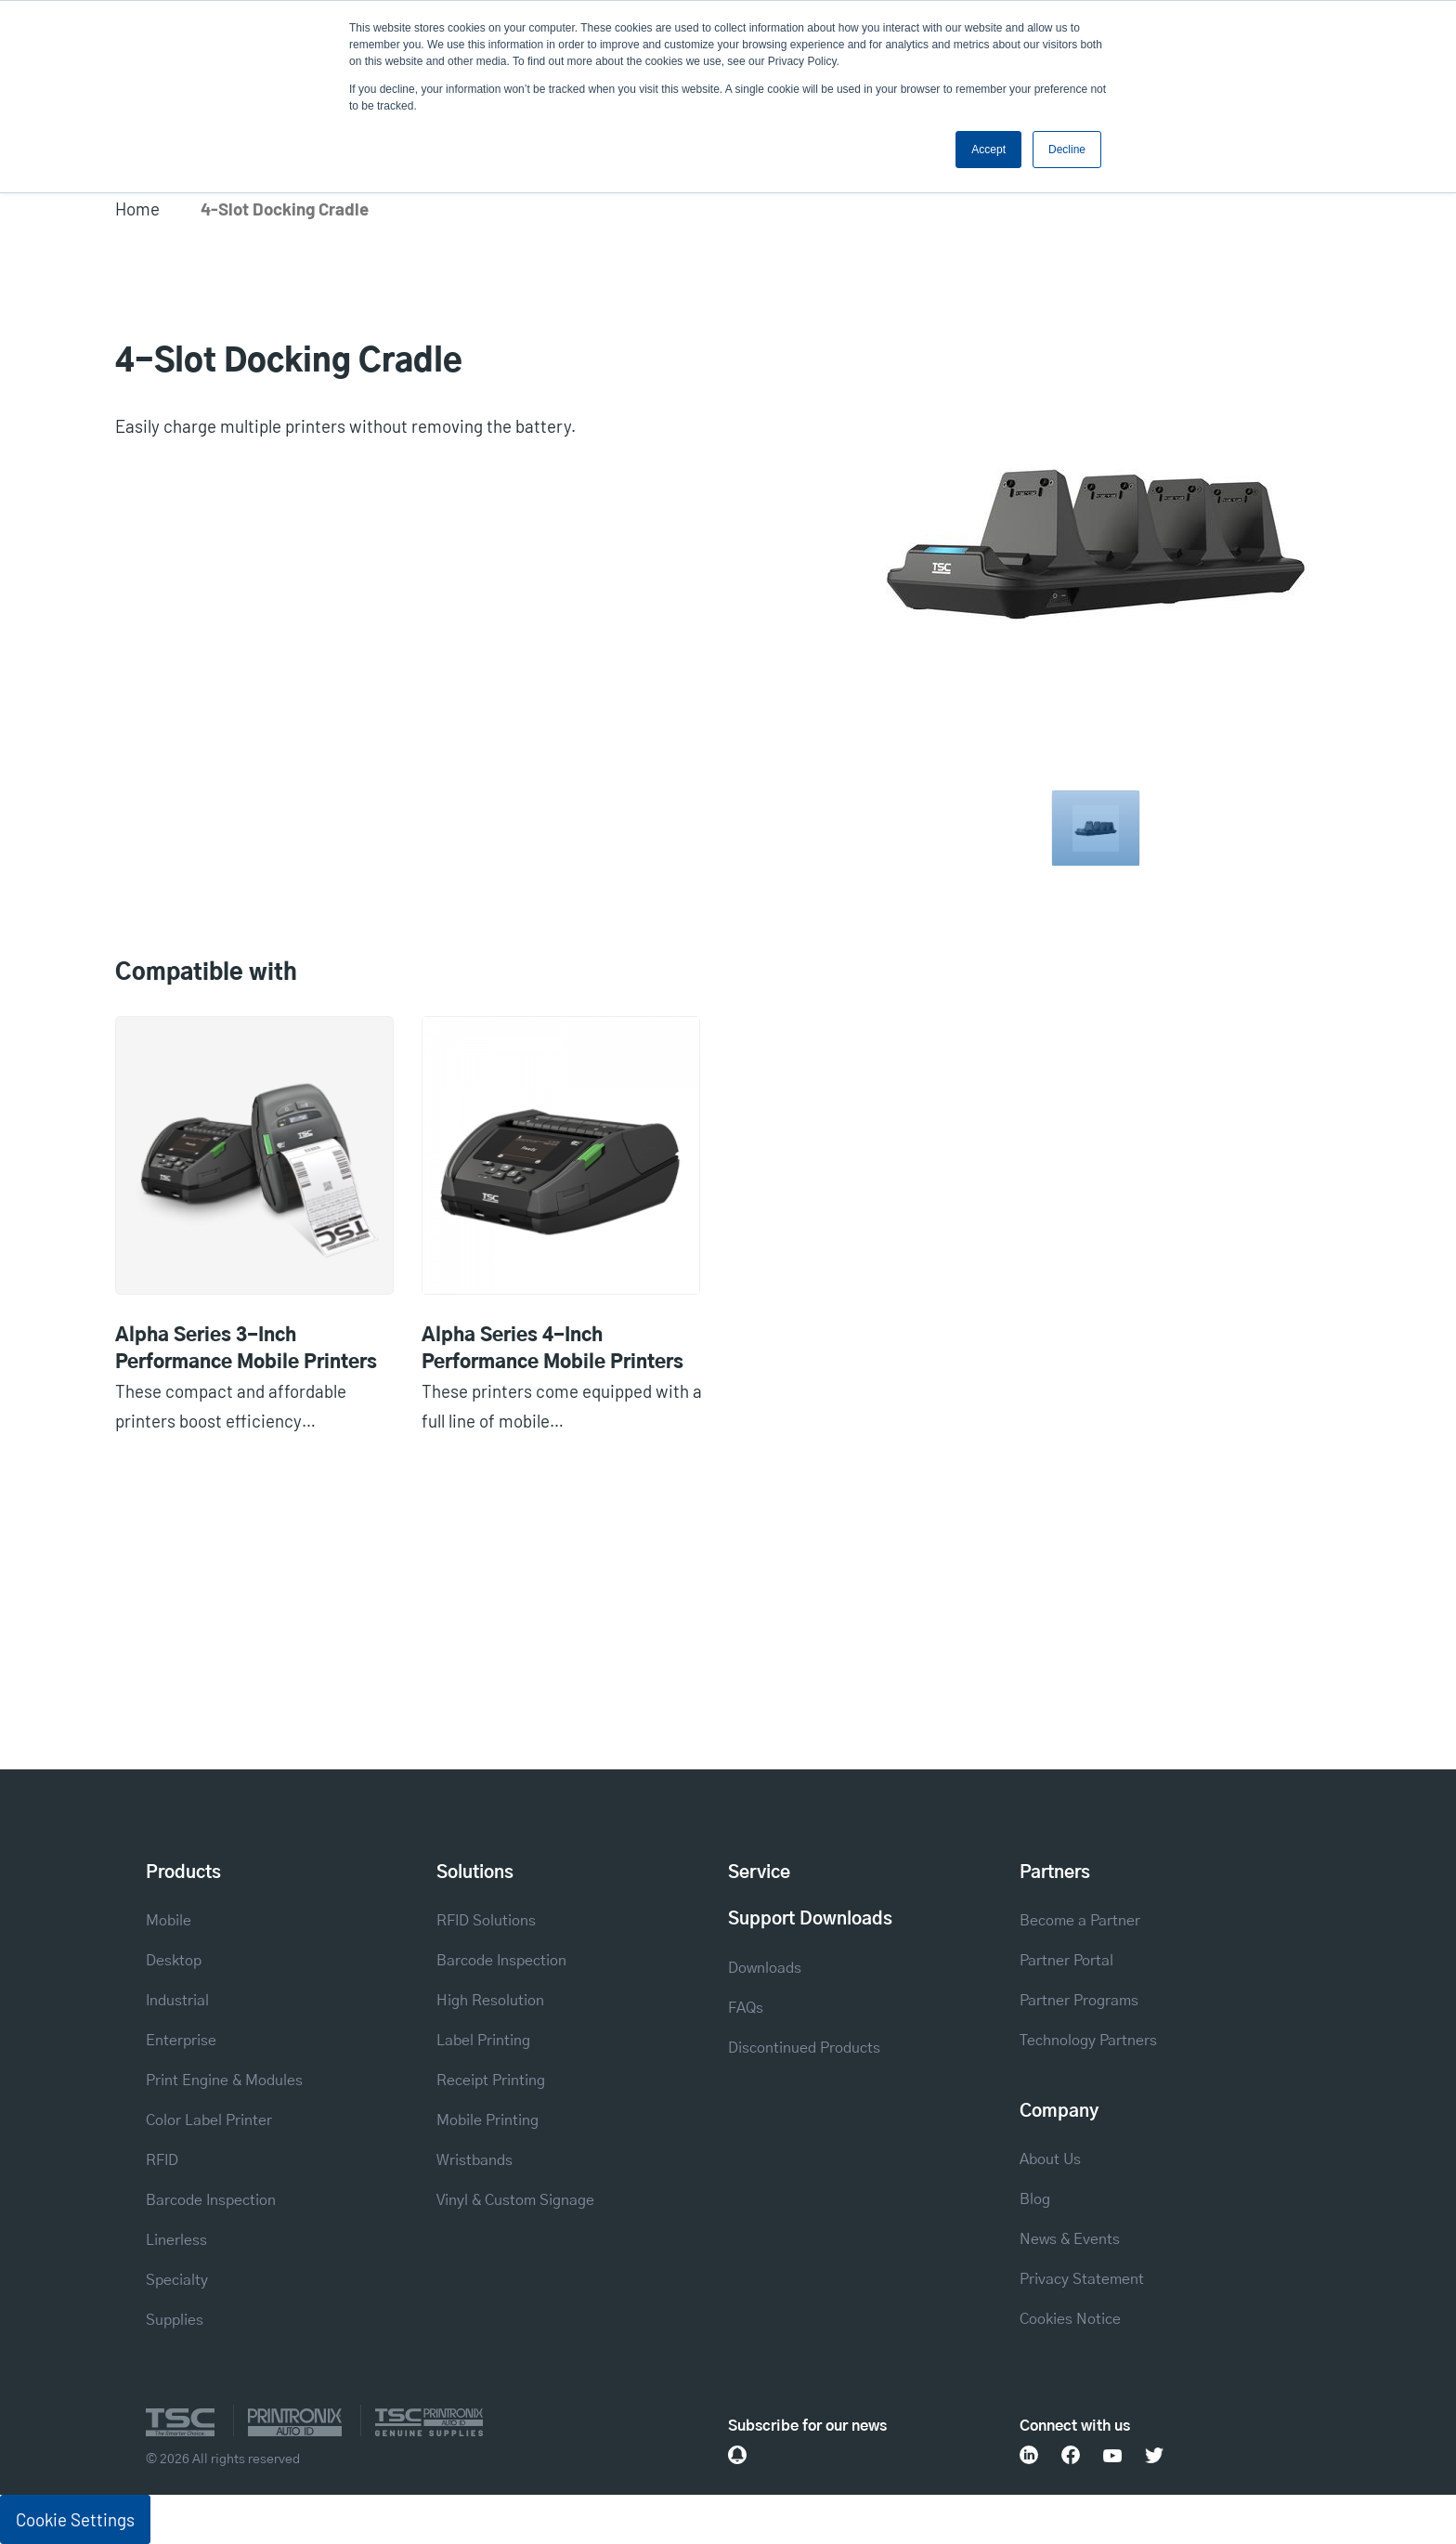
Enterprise (181, 2040)
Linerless (176, 2240)
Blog (1035, 2199)
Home (137, 208)
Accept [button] (988, 149)
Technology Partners (1088, 2040)
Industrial (177, 2000)
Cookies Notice (1070, 2319)
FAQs (745, 2008)
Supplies (174, 2320)
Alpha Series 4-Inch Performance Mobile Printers (552, 1349)
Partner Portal (1066, 1960)
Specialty (177, 2280)
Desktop (174, 1960)
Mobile (168, 1920)
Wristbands (474, 2160)
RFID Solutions (486, 1920)
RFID (162, 2160)
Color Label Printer (209, 2120)
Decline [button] (1067, 149)
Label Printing (483, 2040)
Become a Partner (1080, 1920)
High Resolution (490, 2000)
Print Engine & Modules (224, 2080)
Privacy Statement (1082, 2279)
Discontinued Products (804, 2048)
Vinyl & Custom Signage (515, 2200)
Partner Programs (1079, 2000)
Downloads (764, 1968)
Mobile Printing (487, 2120)
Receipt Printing (490, 2080)
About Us (1050, 2159)
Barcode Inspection (211, 2200)
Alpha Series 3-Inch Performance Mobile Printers (246, 1349)
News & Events (1070, 2239)
